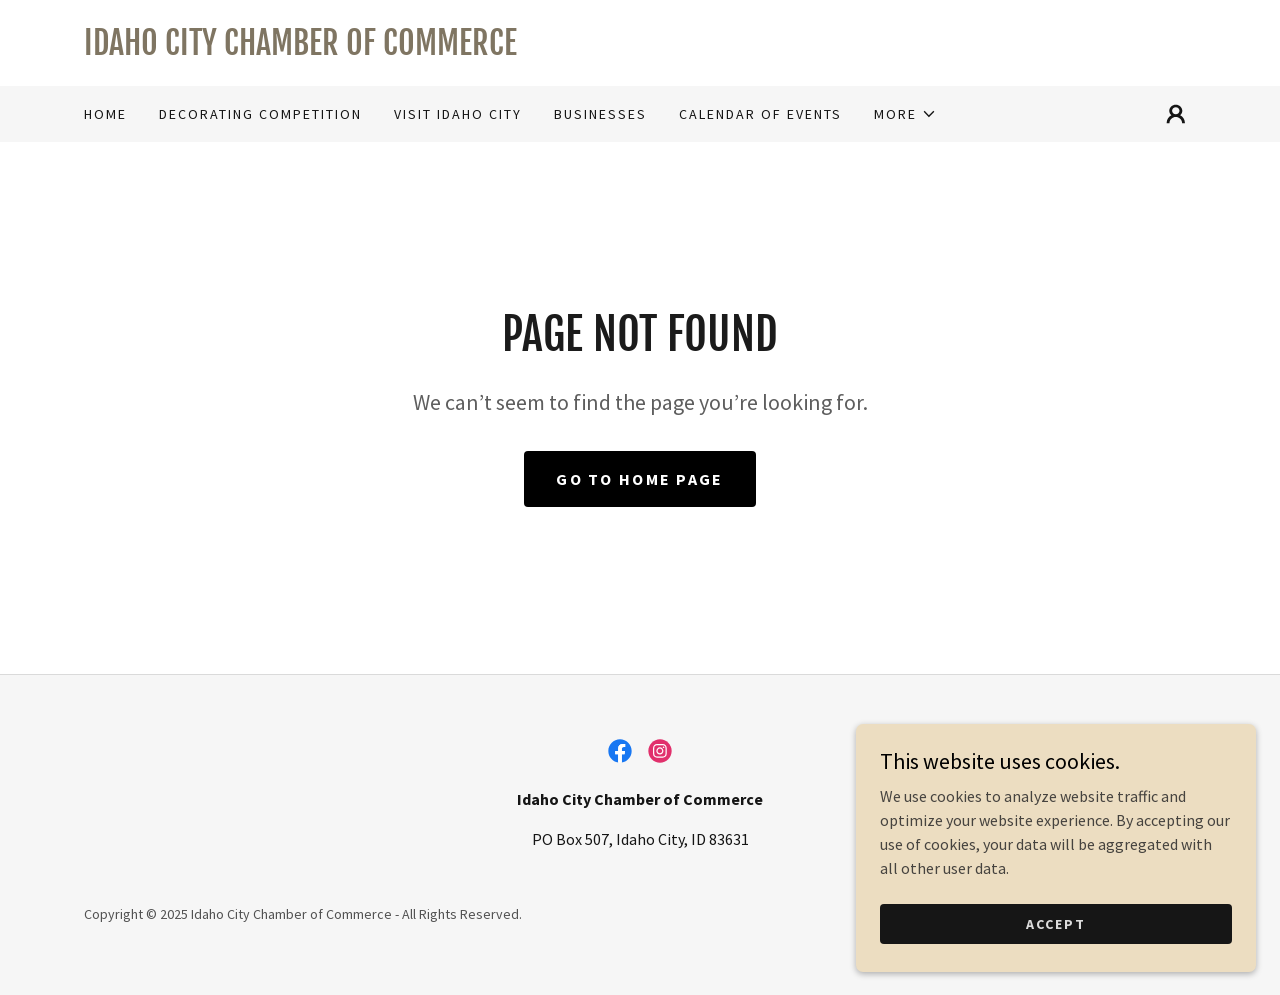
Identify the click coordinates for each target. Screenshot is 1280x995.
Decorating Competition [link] (260, 114)
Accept (1056, 923)
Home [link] (105, 114)
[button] (905, 114)
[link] (640, 49)
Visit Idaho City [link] (458, 114)
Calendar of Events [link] (760, 114)
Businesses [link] (600, 114)
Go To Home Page (639, 479)
